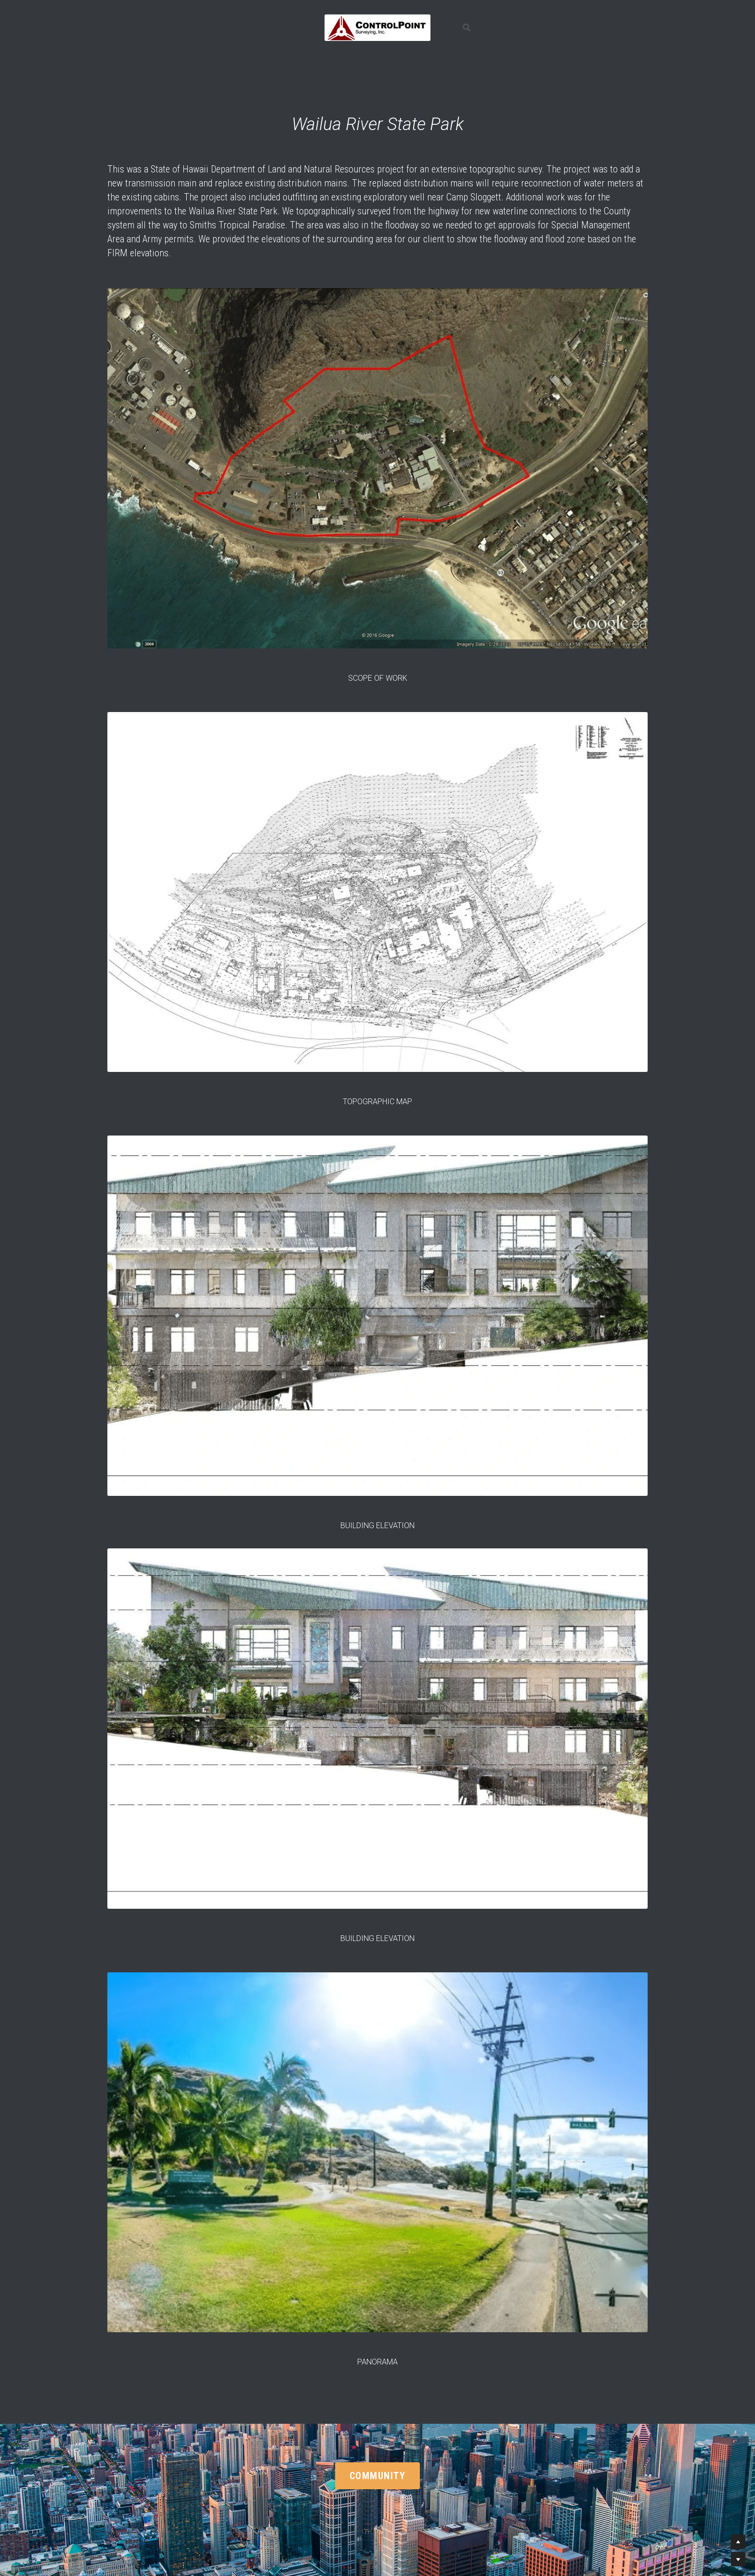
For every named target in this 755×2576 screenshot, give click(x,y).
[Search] (466, 27)
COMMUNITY (378, 2476)
